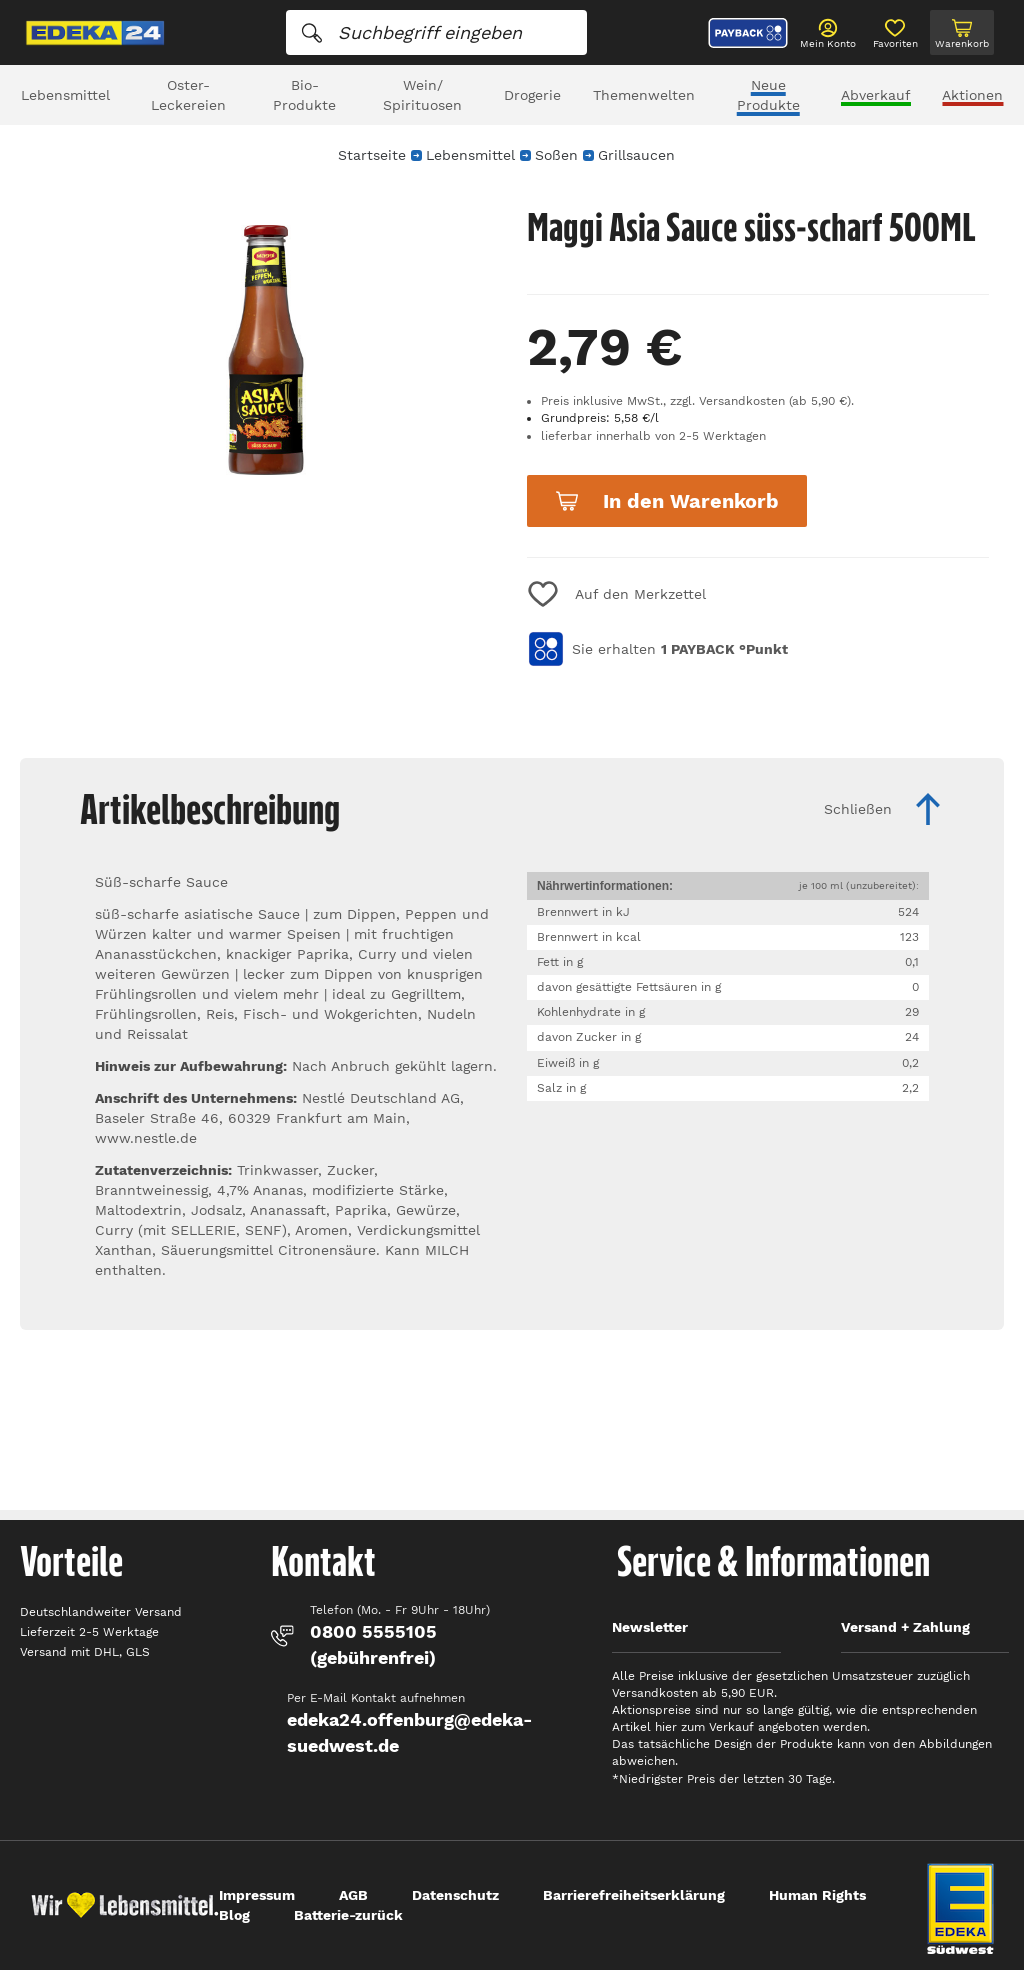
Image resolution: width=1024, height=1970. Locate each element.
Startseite (372, 155)
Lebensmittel (65, 95)
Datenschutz (455, 1895)
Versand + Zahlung (905, 1627)
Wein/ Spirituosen (422, 95)
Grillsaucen (636, 155)
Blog (234, 1915)
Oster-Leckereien (188, 95)
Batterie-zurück (348, 1915)
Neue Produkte (768, 95)
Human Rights (817, 1895)
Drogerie (532, 95)
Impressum (257, 1895)
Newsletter (650, 1627)
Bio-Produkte (304, 95)
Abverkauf (876, 95)
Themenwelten (644, 95)
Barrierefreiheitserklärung (634, 1895)
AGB (353, 1895)
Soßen (556, 155)
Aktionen (972, 95)
